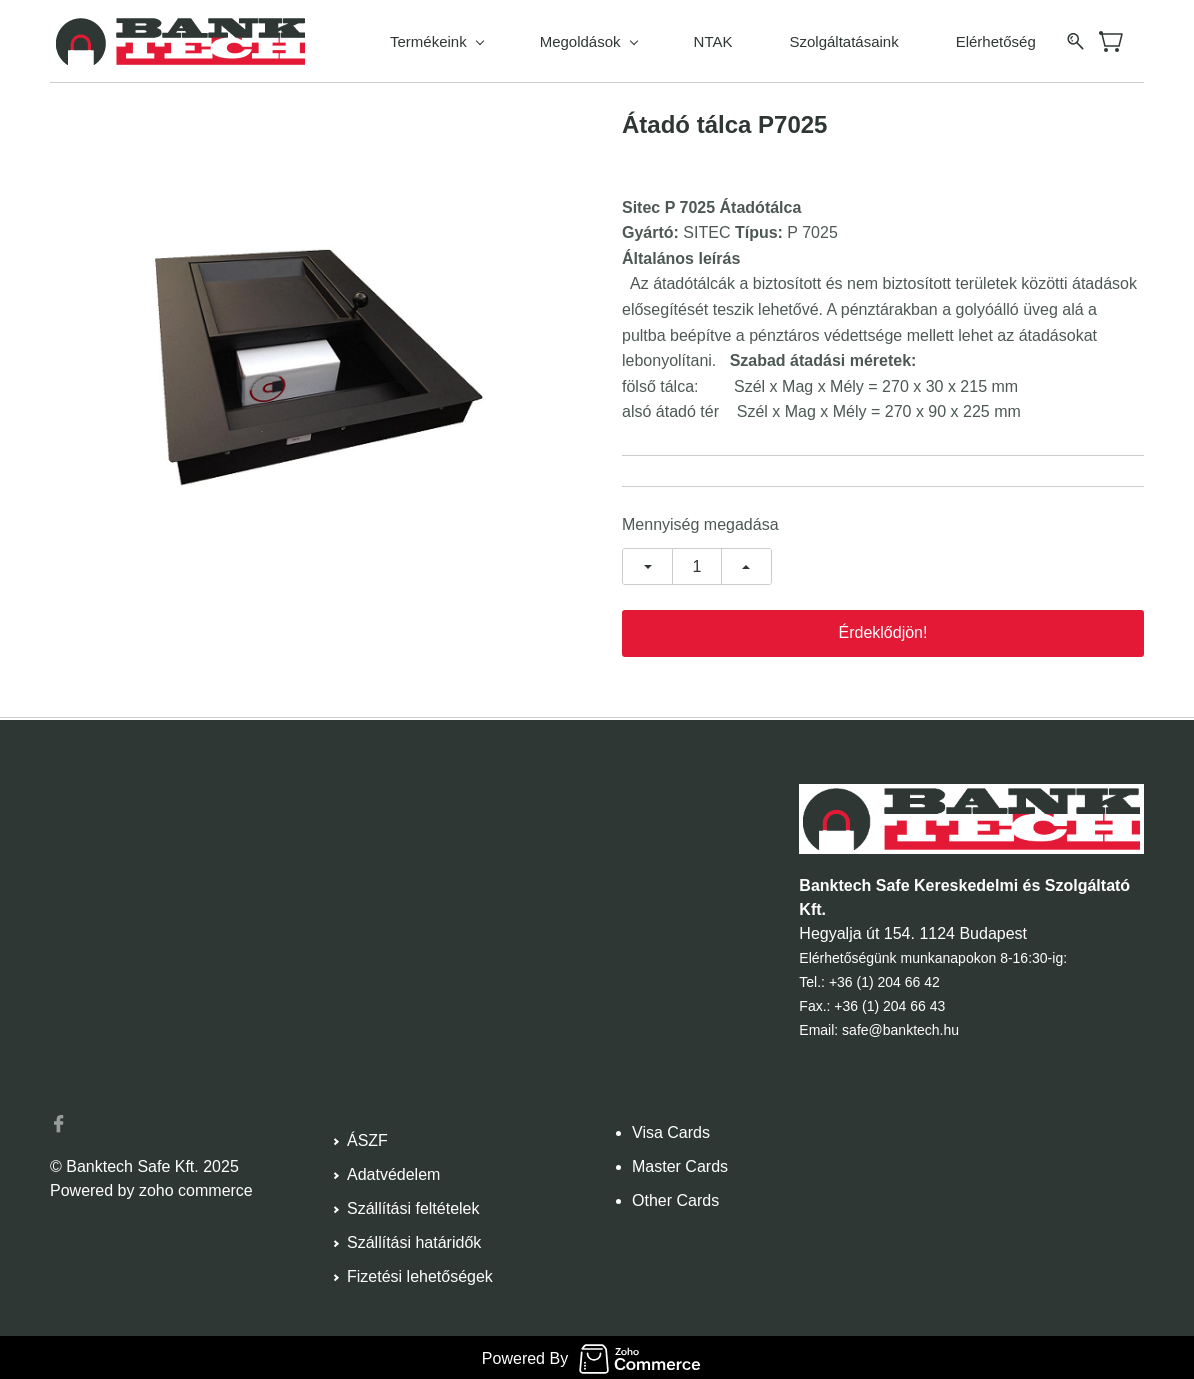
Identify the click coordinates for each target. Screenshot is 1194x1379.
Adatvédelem (393, 1171)
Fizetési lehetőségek (420, 1273)
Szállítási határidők (414, 1239)
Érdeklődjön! (883, 629)
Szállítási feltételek (413, 1205)
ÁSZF (367, 1137)
